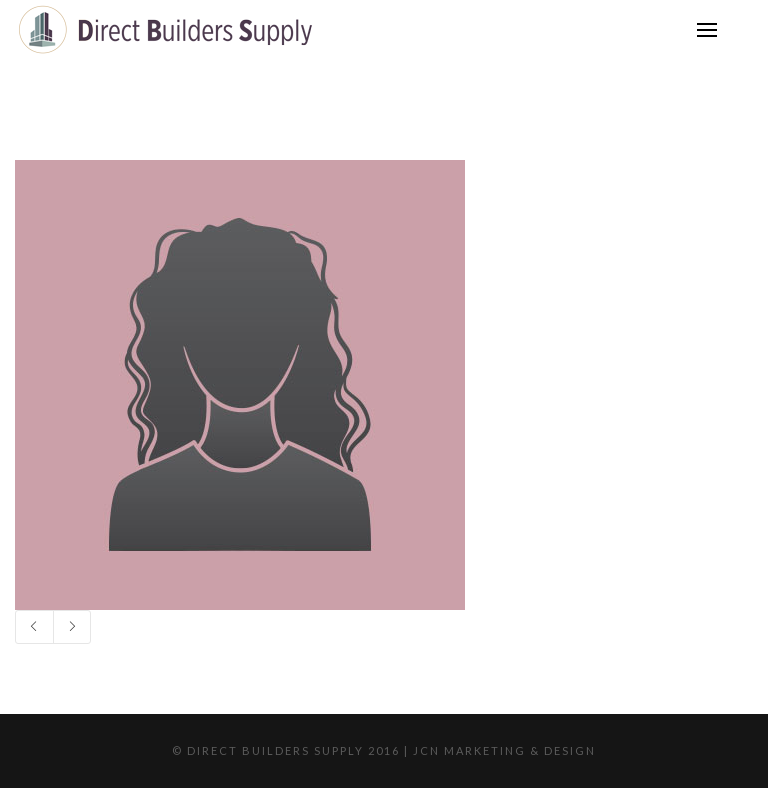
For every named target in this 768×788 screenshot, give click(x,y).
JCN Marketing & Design (504, 750)
